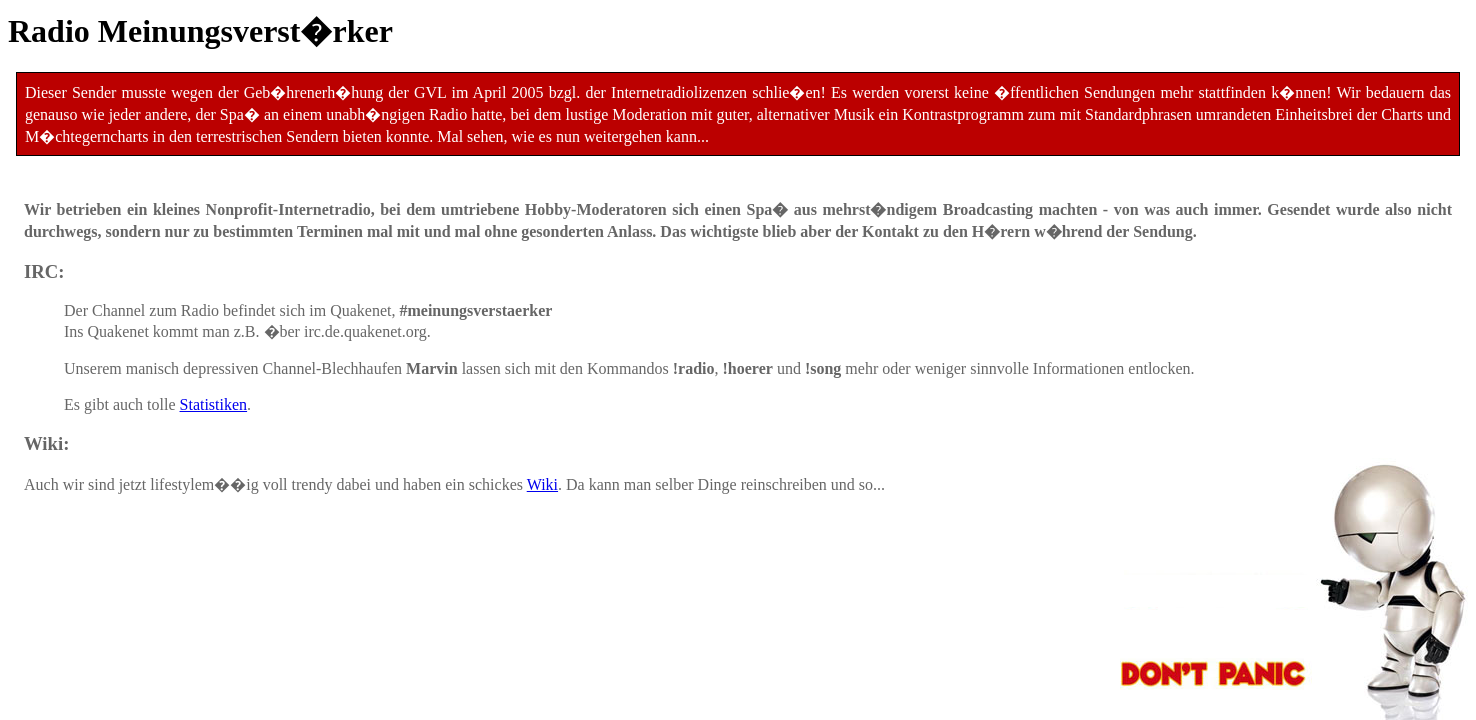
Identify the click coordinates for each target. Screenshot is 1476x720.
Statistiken (214, 404)
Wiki (542, 484)
